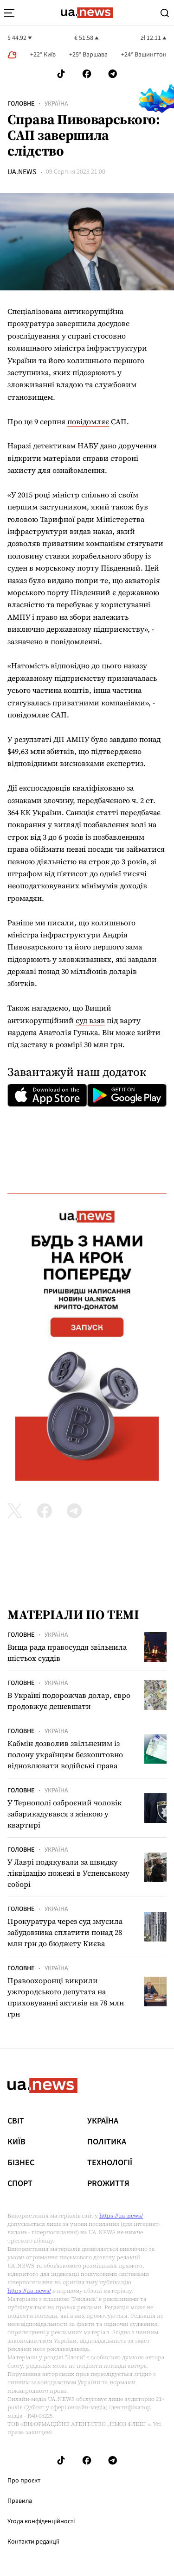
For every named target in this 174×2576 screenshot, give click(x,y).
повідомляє (88, 421)
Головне (20, 103)
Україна (56, 103)
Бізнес (20, 2162)
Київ (16, 2142)
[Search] (164, 13)
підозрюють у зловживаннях (59, 959)
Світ (15, 2121)
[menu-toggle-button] (9, 13)
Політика (106, 2142)
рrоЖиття (108, 2183)
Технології (109, 2162)
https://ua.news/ (121, 2215)
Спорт (19, 2183)
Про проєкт (23, 2480)
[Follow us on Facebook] (86, 73)
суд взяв (90, 1020)
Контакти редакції (33, 2541)
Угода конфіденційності (41, 2521)
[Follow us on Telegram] (112, 73)
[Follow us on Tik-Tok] (61, 73)
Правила (19, 2501)
